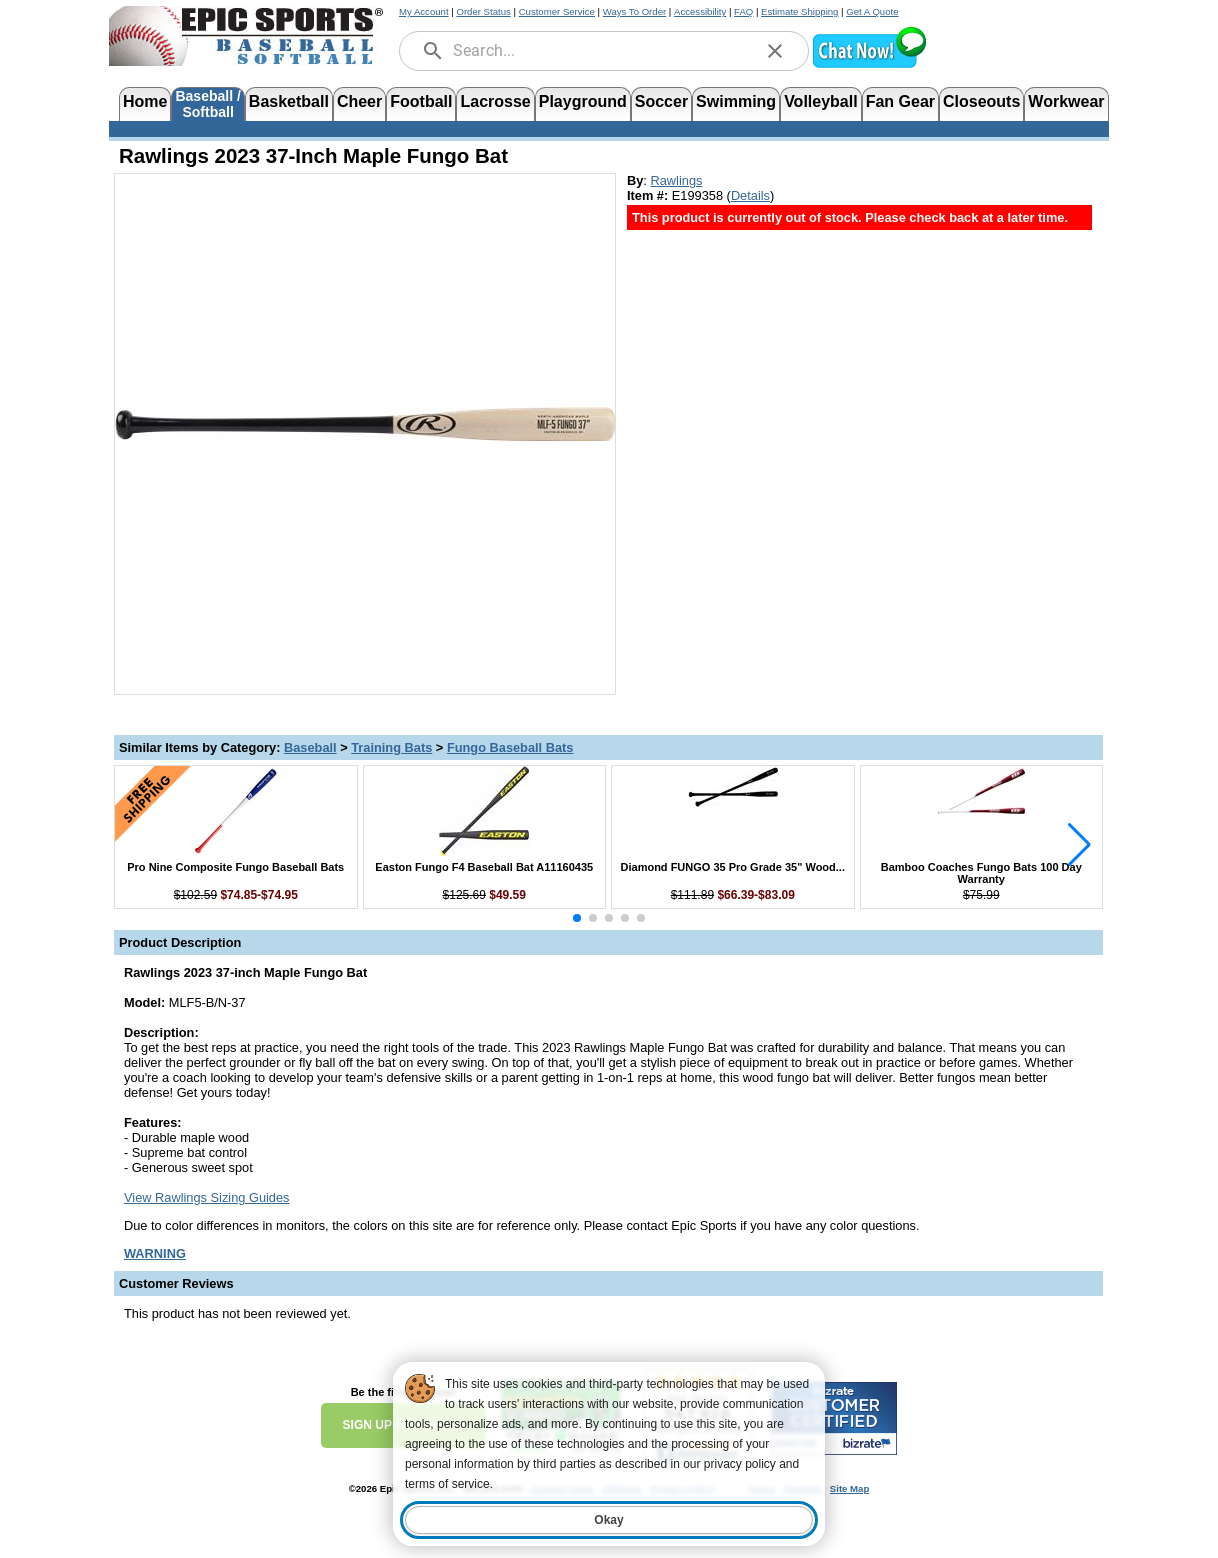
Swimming (736, 101)
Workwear (1066, 101)
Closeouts (981, 101)
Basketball (289, 101)
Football (421, 101)
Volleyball (821, 101)
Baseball (310, 747)
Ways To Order (634, 11)
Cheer (359, 101)
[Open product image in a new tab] (365, 424)
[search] (433, 51)
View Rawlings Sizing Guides (207, 1197)
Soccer (661, 101)
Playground (583, 101)
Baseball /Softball (207, 102)
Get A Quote (872, 11)
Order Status (483, 11)
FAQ (743, 11)
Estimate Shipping (799, 11)
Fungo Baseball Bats (510, 747)
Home (145, 101)
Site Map (849, 1488)
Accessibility (700, 11)
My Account (424, 11)
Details (750, 195)
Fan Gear (900, 101)
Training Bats (391, 747)
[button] (869, 65)
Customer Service (557, 11)
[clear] (775, 51)
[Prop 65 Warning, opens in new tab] (155, 1253)
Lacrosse (495, 101)
